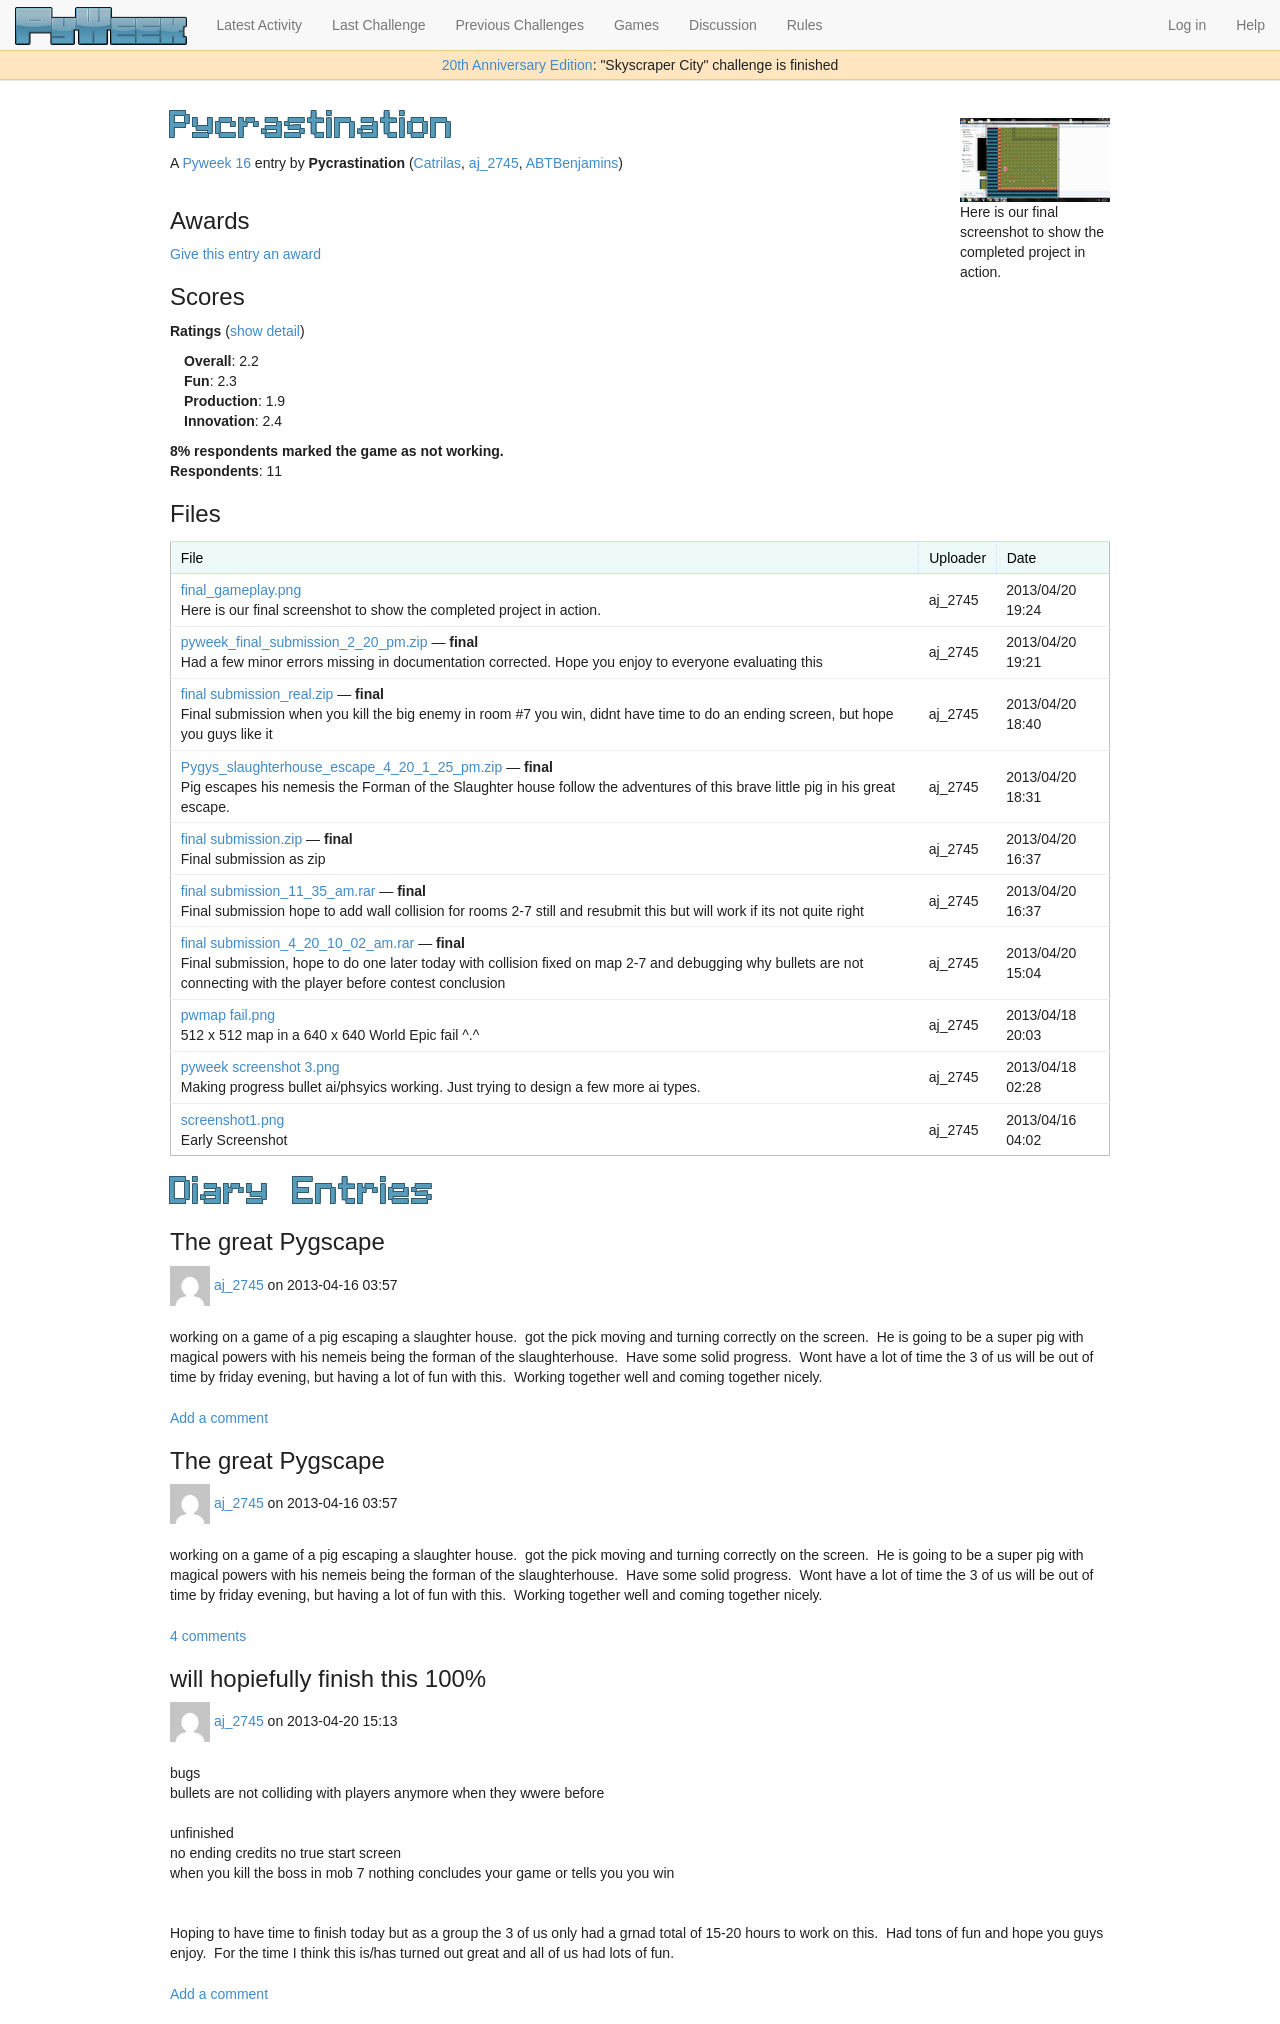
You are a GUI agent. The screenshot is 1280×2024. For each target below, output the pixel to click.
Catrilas (437, 163)
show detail (265, 331)
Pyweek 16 (216, 163)
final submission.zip (241, 839)
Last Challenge (378, 25)
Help (1250, 25)
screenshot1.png (233, 1120)
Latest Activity (260, 25)
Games (636, 25)
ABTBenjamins (572, 163)
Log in (1187, 25)
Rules (805, 25)
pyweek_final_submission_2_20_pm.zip (304, 642)
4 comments (208, 1636)
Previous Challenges (520, 25)
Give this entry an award (245, 254)
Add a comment (219, 1418)
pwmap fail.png (228, 1015)
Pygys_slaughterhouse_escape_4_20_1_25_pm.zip (341, 767)
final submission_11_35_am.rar (278, 891)
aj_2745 (494, 163)
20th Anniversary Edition (517, 65)
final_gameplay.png (241, 590)
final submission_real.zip (257, 694)
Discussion (723, 25)
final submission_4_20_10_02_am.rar (297, 943)
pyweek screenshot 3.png (260, 1067)
